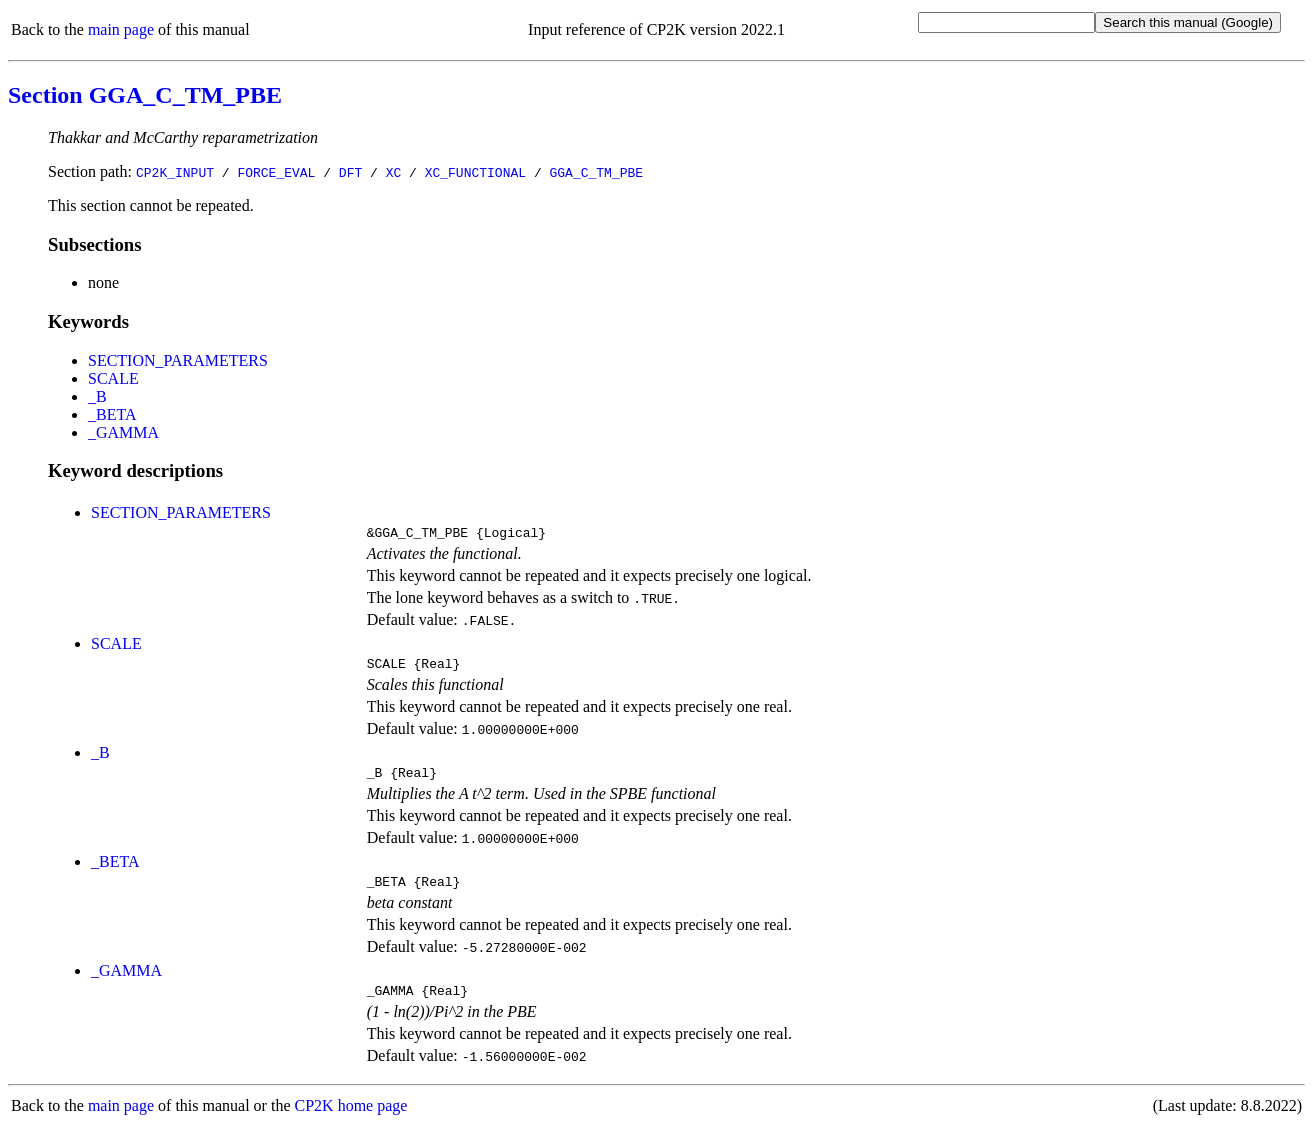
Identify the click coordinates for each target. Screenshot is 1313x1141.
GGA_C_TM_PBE (596, 172)
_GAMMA (123, 432)
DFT (350, 172)
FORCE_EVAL (276, 172)
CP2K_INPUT (175, 172)
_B (97, 396)
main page (121, 29)
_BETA (112, 414)
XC (394, 172)
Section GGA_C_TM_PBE (145, 95)
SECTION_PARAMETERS (178, 360)
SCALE (113, 378)
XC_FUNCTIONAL (475, 172)
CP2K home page (351, 1120)
